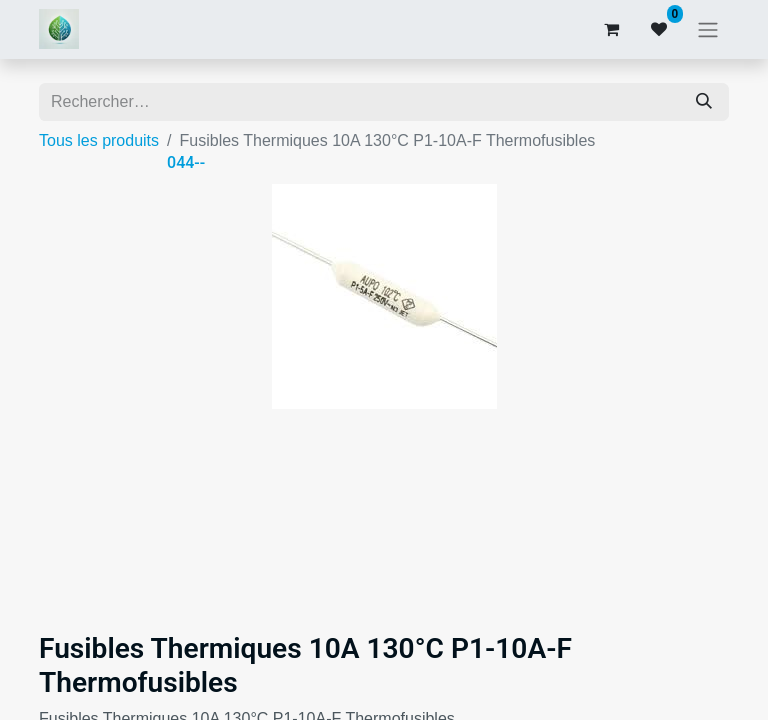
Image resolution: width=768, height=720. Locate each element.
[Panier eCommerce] (611, 29)
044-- (186, 162)
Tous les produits (99, 140)
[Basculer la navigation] (708, 29)
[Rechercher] (704, 102)
